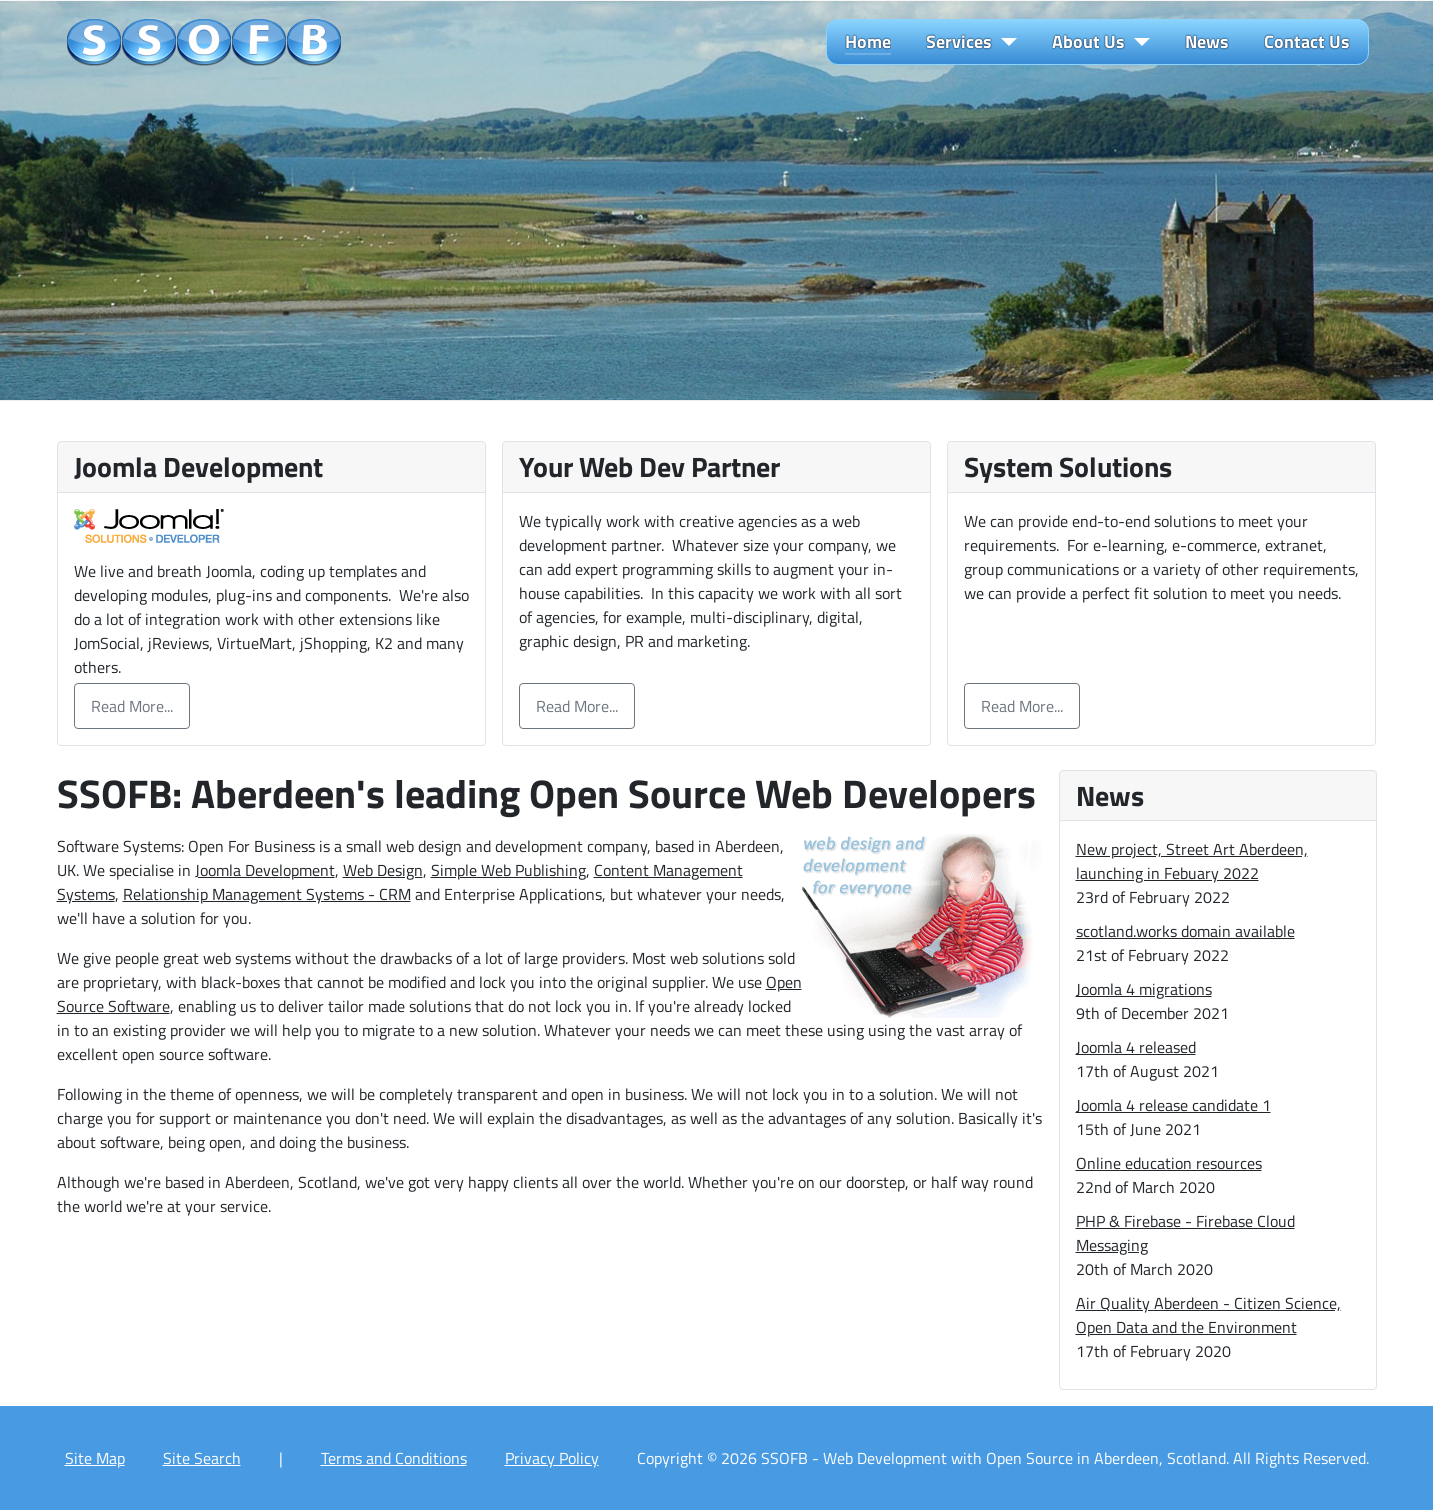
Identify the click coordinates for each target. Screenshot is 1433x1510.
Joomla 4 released (1136, 1047)
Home (868, 42)
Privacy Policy (552, 1458)
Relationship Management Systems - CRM (267, 894)
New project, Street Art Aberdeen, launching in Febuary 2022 (1192, 861)
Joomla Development (265, 870)
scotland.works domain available (1185, 931)
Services (959, 42)
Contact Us (1307, 42)
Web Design (383, 870)
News (1207, 42)
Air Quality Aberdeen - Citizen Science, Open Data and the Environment (1208, 1315)
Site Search (202, 1458)
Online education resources (1169, 1163)
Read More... (132, 706)
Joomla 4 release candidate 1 (1173, 1105)
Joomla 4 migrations (1144, 989)
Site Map (95, 1458)
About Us (1088, 42)
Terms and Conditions (394, 1458)
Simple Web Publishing (508, 870)
